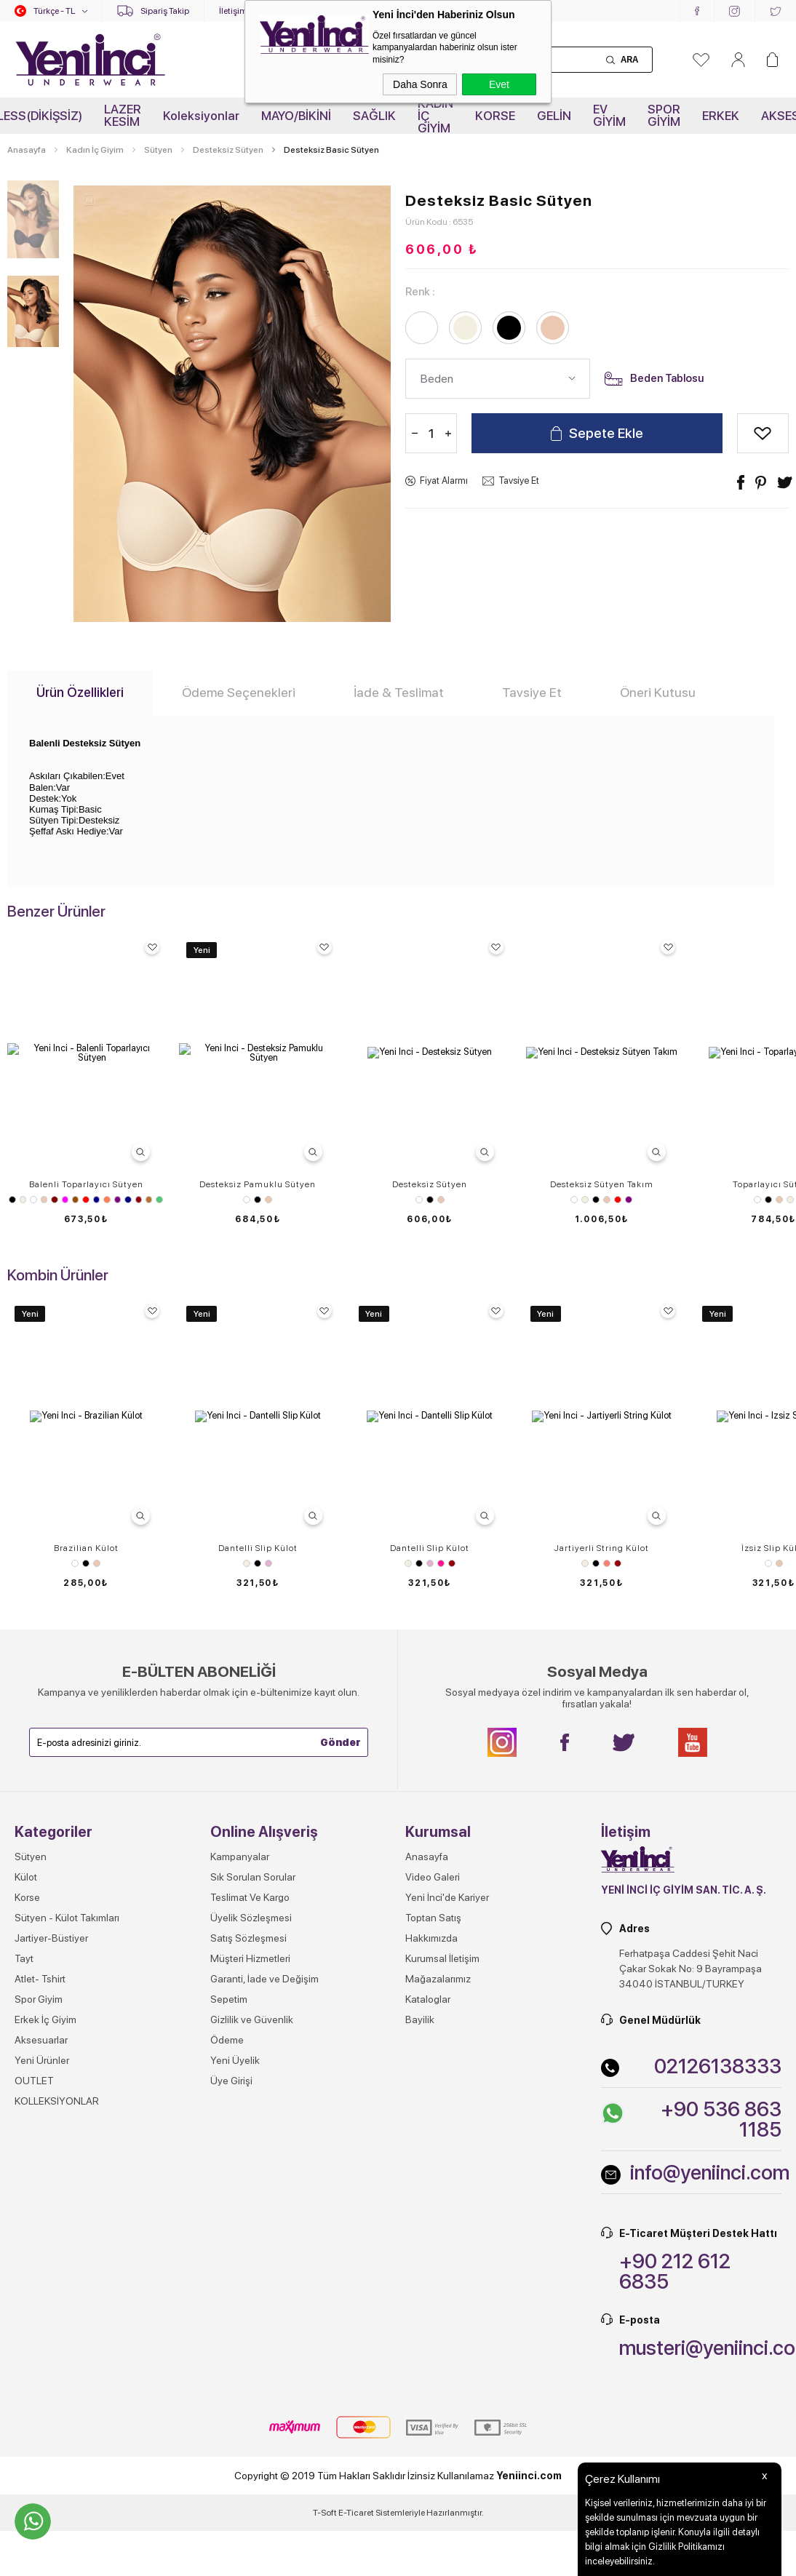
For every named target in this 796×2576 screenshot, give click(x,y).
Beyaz (33, 1199)
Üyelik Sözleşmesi (251, 2551)
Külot (26, 2510)
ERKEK (720, 115)
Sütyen (86, 1501)
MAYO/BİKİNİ (296, 115)
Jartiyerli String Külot (601, 1865)
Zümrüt (159, 1199)
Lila (268, 1880)
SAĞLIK (374, 115)
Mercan (106, 1199)
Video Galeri (432, 2510)
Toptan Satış (433, 2551)
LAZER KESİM (122, 115)
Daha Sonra (420, 84)
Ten (44, 1199)
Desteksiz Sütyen (429, 1184)
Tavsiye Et (518, 480)
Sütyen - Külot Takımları (67, 2551)
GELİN (554, 115)
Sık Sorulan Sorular (252, 2510)
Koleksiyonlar (201, 115)
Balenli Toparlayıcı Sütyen (86, 1184)
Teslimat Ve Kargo (250, 2531)
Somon (606, 1880)
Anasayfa (426, 2490)
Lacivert (96, 1199)
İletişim (233, 11)
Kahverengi (75, 1199)
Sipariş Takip (164, 11)
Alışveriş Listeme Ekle (763, 433)
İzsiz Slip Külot (86, 2182)
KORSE (495, 115)
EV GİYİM (609, 115)
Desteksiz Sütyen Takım (601, 1184)
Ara (629, 60)
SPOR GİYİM (664, 115)
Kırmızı (85, 1199)
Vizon (149, 1199)
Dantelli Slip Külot (258, 1865)
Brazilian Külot (86, 1865)
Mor (117, 1199)
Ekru (23, 1199)
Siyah (12, 1199)
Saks (127, 1199)
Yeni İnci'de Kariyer (447, 2531)
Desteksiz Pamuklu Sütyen (257, 1184)
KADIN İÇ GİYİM (435, 115)
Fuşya (65, 1199)
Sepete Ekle (606, 433)
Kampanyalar (239, 2490)
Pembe (441, 1880)
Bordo (54, 1199)
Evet (499, 84)
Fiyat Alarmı (444, 480)
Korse (27, 2531)
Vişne (138, 1199)
